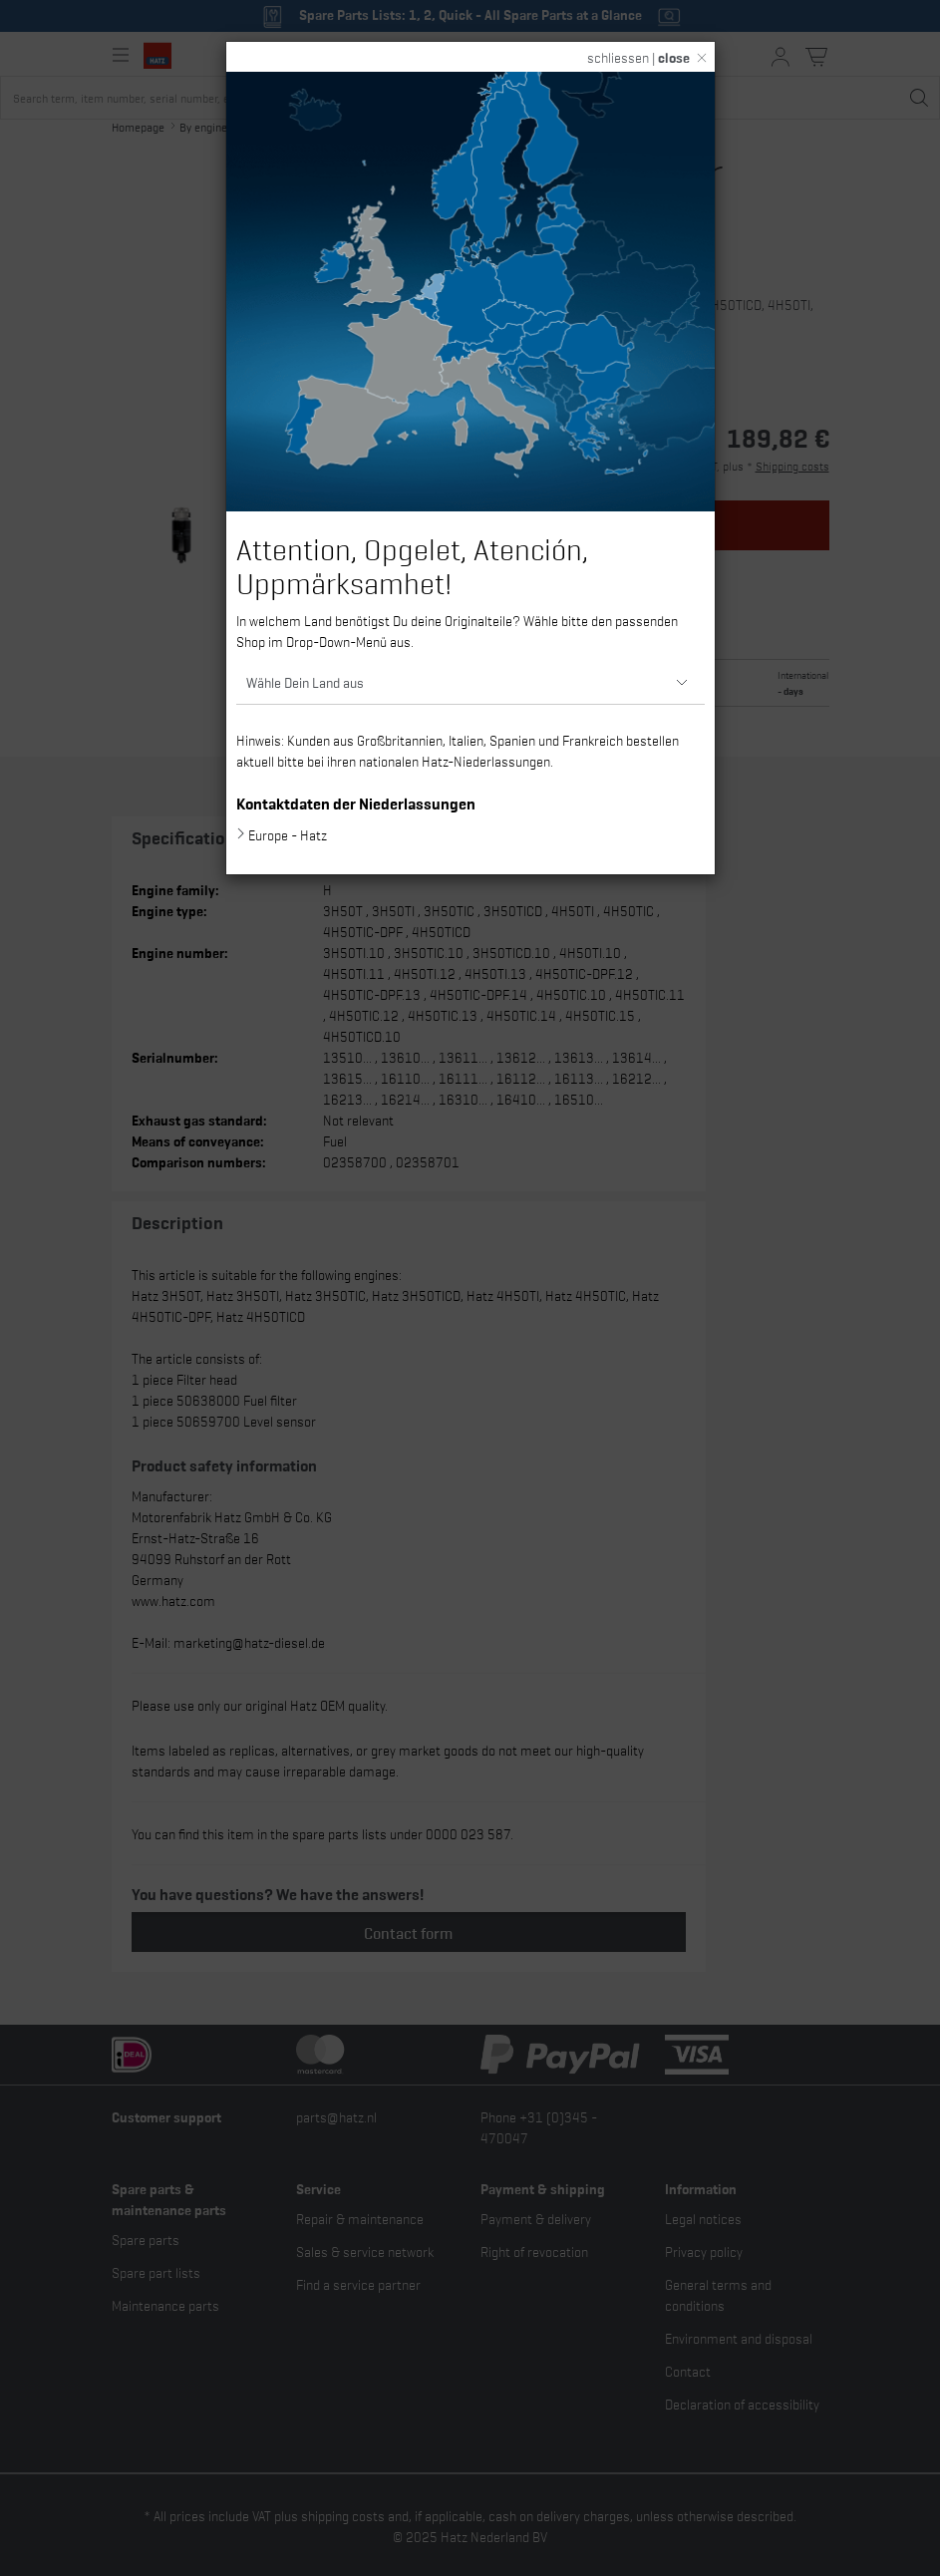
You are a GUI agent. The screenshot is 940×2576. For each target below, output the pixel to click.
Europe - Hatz (287, 834)
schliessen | (638, 57)
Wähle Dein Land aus (305, 681)
